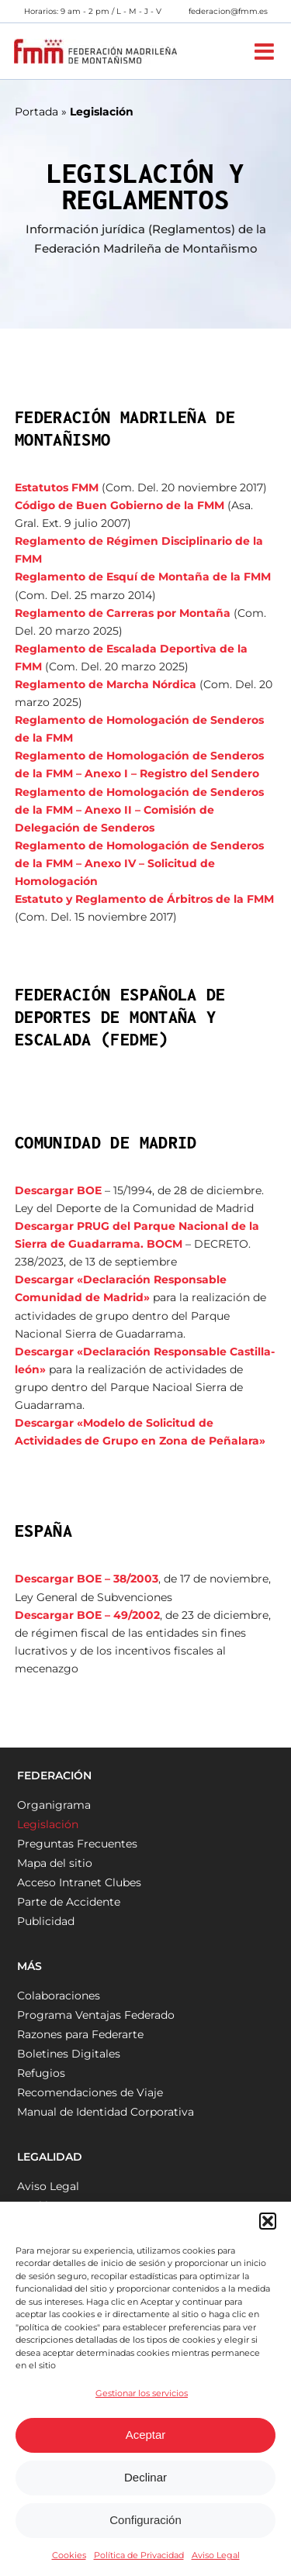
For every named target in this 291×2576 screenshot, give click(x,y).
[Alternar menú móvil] (266, 51)
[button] (267, 2221)
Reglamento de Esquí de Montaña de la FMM (143, 577)
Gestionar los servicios (141, 2393)
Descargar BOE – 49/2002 (87, 1615)
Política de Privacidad (139, 2555)
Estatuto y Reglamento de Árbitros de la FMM (144, 899)
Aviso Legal (216, 2555)
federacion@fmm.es (228, 11)
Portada (36, 112)
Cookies (69, 2555)
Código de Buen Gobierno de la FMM (119, 505)
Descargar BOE (58, 1190)
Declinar (145, 2477)
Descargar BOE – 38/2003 (86, 1579)
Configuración (145, 2519)
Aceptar (146, 2434)
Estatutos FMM (57, 487)
